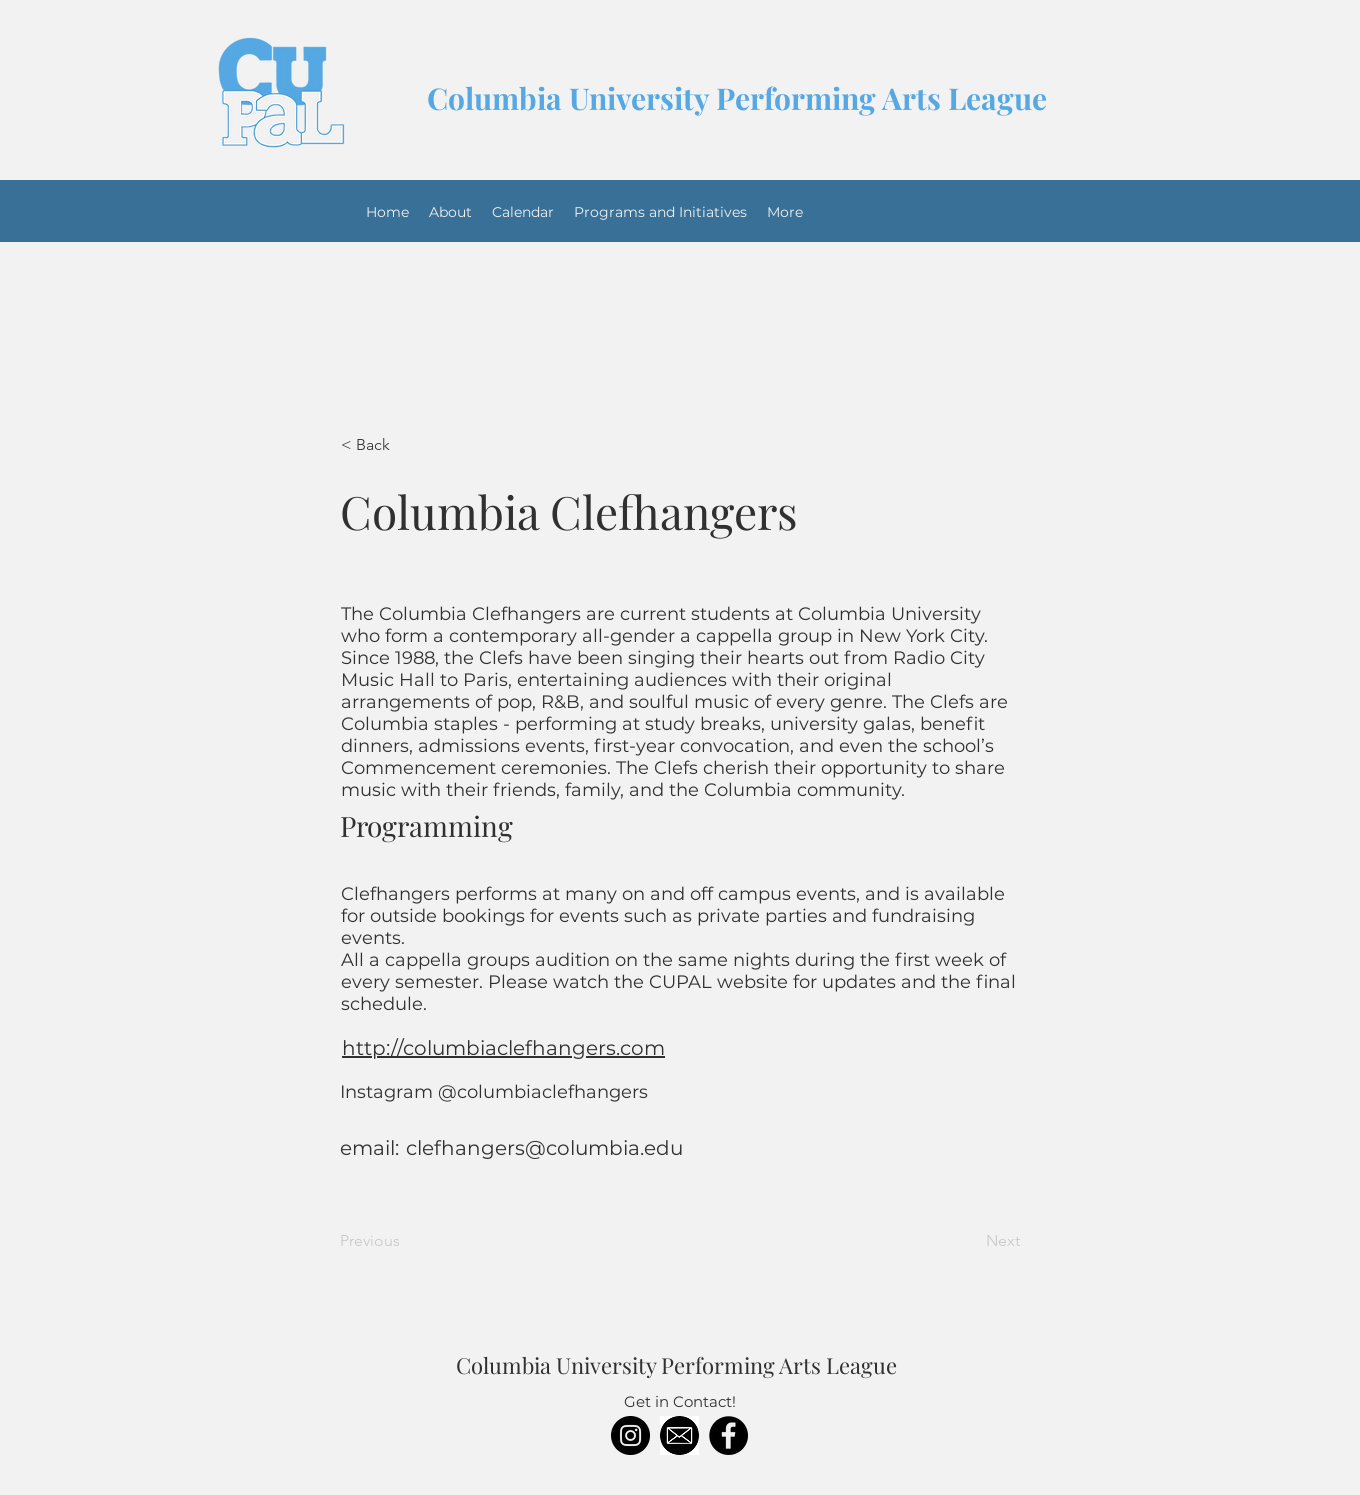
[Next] (970, 1241)
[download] (679, 1435)
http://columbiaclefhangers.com (503, 1048)
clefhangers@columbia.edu (544, 1148)
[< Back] (407, 445)
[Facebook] (728, 1435)
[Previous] (406, 1241)
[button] (660, 212)
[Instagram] (630, 1435)
